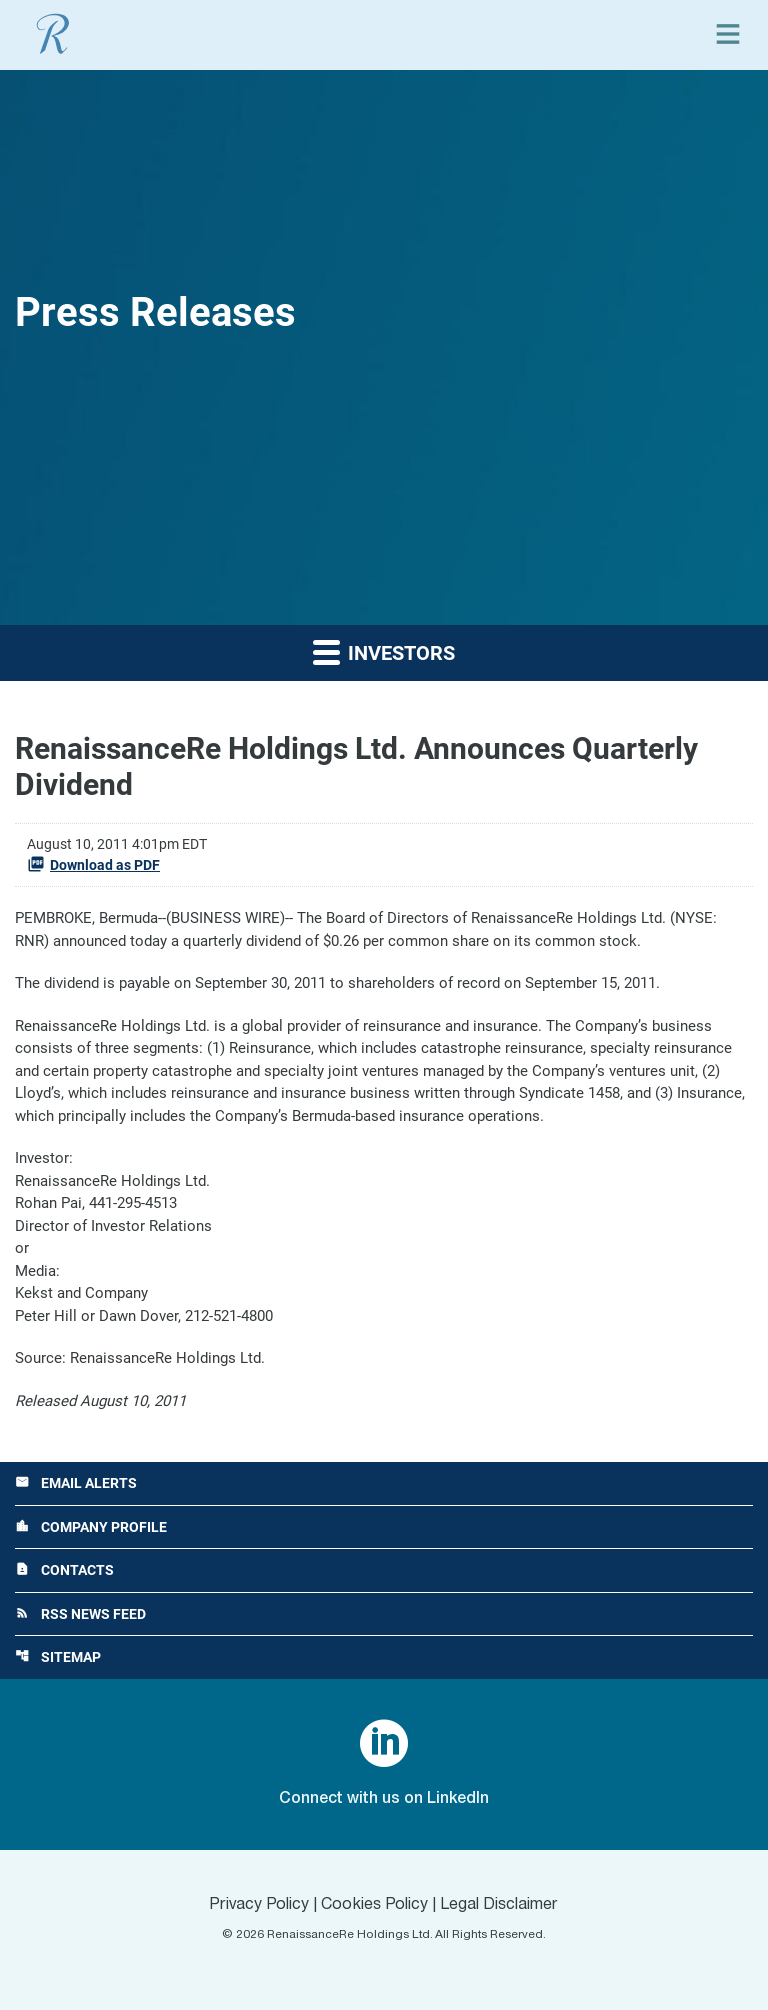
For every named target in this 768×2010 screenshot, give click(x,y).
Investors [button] (384, 651)
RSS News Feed (80, 1614)
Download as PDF (93, 864)
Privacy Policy (259, 1905)
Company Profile (91, 1527)
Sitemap (58, 1657)
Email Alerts (76, 1483)
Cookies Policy (374, 1905)
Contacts (64, 1570)
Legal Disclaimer (499, 1905)
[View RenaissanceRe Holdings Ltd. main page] (53, 34)
